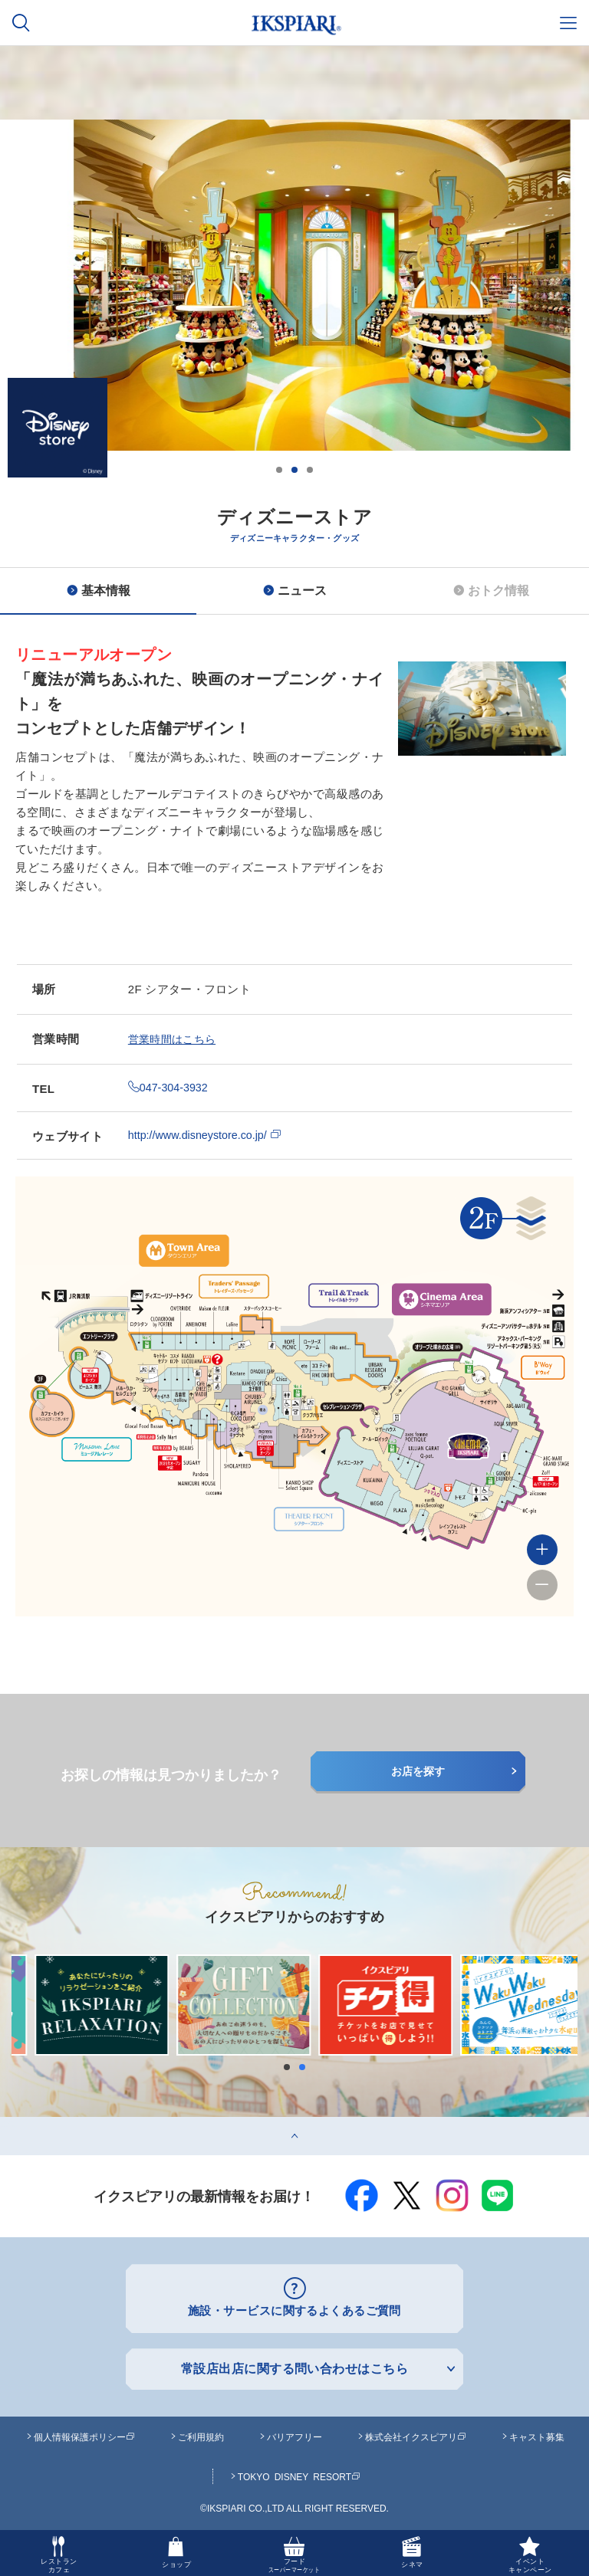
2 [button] (294, 469)
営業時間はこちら (175, 1038)
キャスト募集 (536, 2434)
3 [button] (310, 469)
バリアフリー (294, 2434)
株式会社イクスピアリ (415, 2434)
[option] (294, 350)
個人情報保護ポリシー (84, 2434)
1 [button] (279, 469)
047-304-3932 (169, 1087)
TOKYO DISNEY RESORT (299, 2474)
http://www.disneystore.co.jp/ (208, 1134)
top (8, 2122)
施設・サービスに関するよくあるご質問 (295, 2309)
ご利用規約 (201, 2434)
